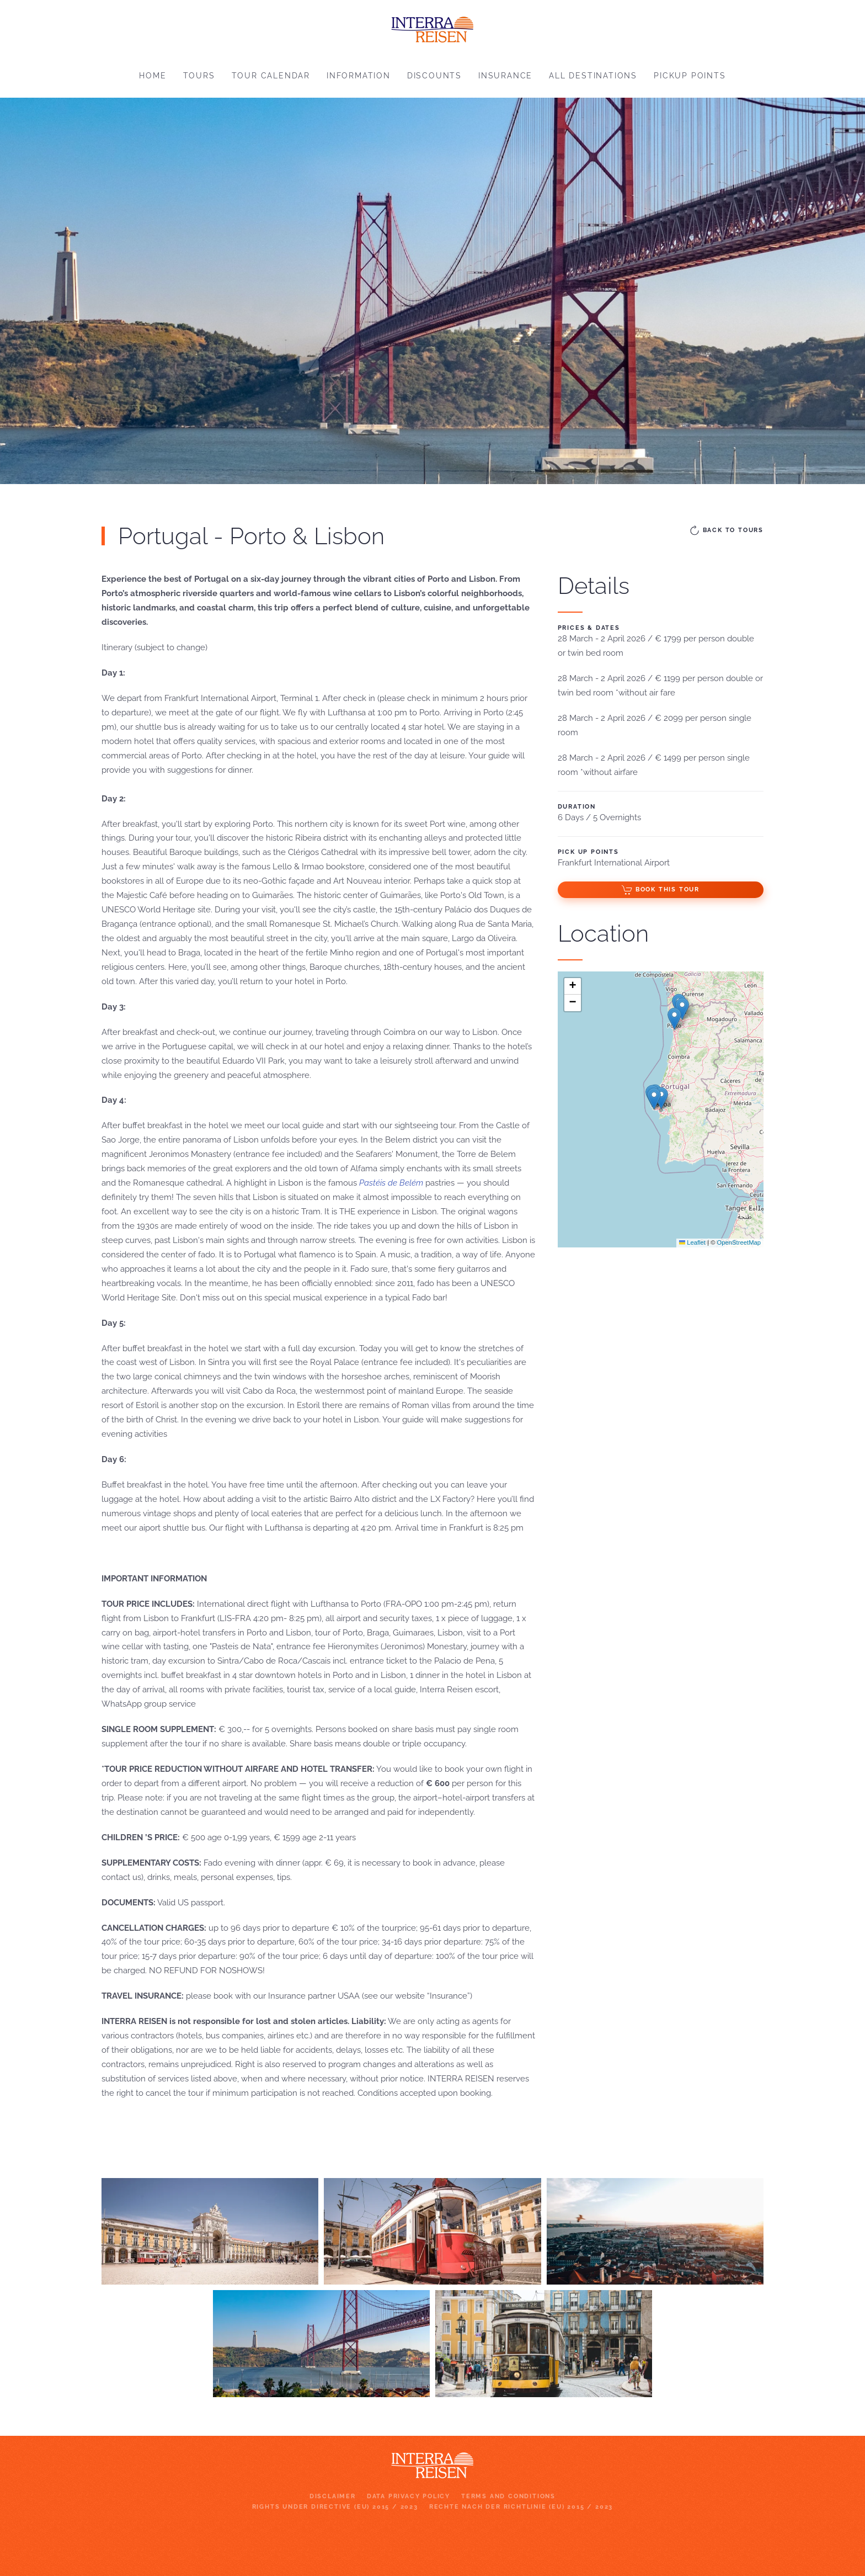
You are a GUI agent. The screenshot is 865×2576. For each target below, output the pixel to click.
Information (359, 75)
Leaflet (692, 1242)
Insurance (505, 75)
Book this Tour (661, 889)
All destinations (593, 75)
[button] (661, 1098)
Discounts (434, 75)
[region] (432, 291)
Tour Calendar (271, 75)
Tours (199, 75)
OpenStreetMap (739, 1242)
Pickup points (689, 75)
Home (152, 75)
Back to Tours (726, 529)
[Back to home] (432, 27)
